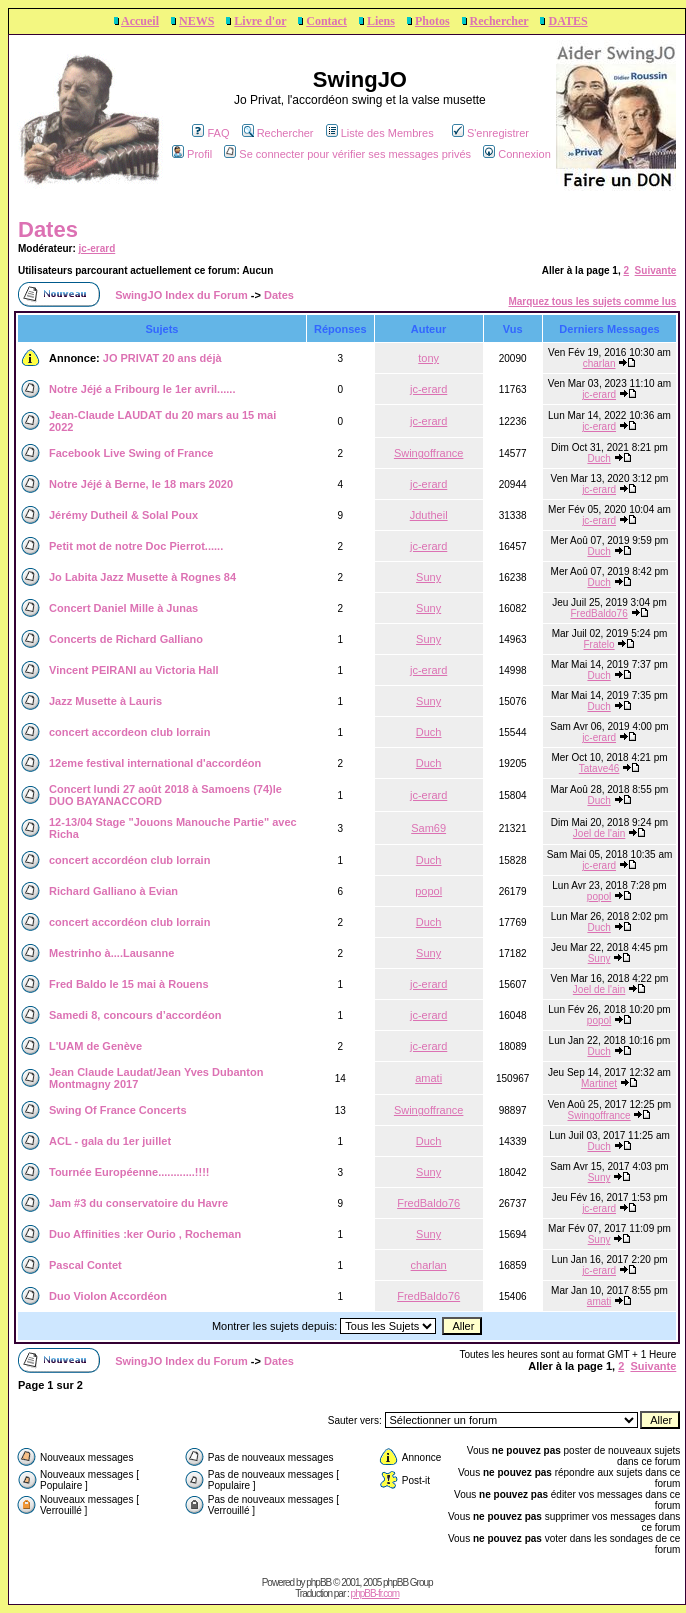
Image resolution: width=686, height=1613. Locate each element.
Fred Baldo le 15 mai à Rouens (129, 984)
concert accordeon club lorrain (129, 732)
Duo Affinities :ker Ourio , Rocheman (145, 1234)
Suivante (656, 270)
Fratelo (599, 644)
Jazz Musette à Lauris (105, 701)
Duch (598, 458)
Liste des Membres (380, 133)
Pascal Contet (85, 1265)
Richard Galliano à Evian (113, 891)
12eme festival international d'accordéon (155, 763)
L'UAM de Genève (95, 1046)
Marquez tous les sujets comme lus (592, 301)
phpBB (318, 1582)
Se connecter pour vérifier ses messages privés (347, 154)
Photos (432, 21)
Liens (381, 21)
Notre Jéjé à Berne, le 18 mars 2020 (141, 484)
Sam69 (428, 828)
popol (428, 891)
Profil (192, 154)
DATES (567, 21)
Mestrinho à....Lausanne (111, 953)
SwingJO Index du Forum (181, 295)
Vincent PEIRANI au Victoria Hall (134, 670)
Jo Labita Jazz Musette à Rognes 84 (142, 577)
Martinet (599, 1083)
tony (428, 358)
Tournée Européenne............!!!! (129, 1172)
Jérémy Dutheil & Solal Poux (123, 515)
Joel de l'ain (599, 833)
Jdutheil (429, 515)
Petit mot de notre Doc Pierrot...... (136, 546)
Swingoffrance (429, 453)
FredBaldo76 (598, 613)
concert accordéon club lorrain (129, 860)
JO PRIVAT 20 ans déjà (162, 358)
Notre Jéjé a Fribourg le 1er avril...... (142, 389)
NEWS (196, 21)
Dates (48, 229)
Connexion (517, 154)
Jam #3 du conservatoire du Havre (138, 1203)
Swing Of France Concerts (118, 1110)
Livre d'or (260, 21)
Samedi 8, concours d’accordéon (135, 1015)
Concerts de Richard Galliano (126, 639)
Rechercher (499, 21)
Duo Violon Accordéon (108, 1296)
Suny (428, 577)
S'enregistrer (490, 133)
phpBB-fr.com (375, 1593)
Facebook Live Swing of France (131, 453)
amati (428, 1078)
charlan (599, 363)
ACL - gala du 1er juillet (110, 1141)
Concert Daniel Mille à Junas (123, 608)
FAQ (210, 133)
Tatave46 (599, 768)
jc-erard (97, 248)
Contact (326, 21)
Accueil (140, 21)
